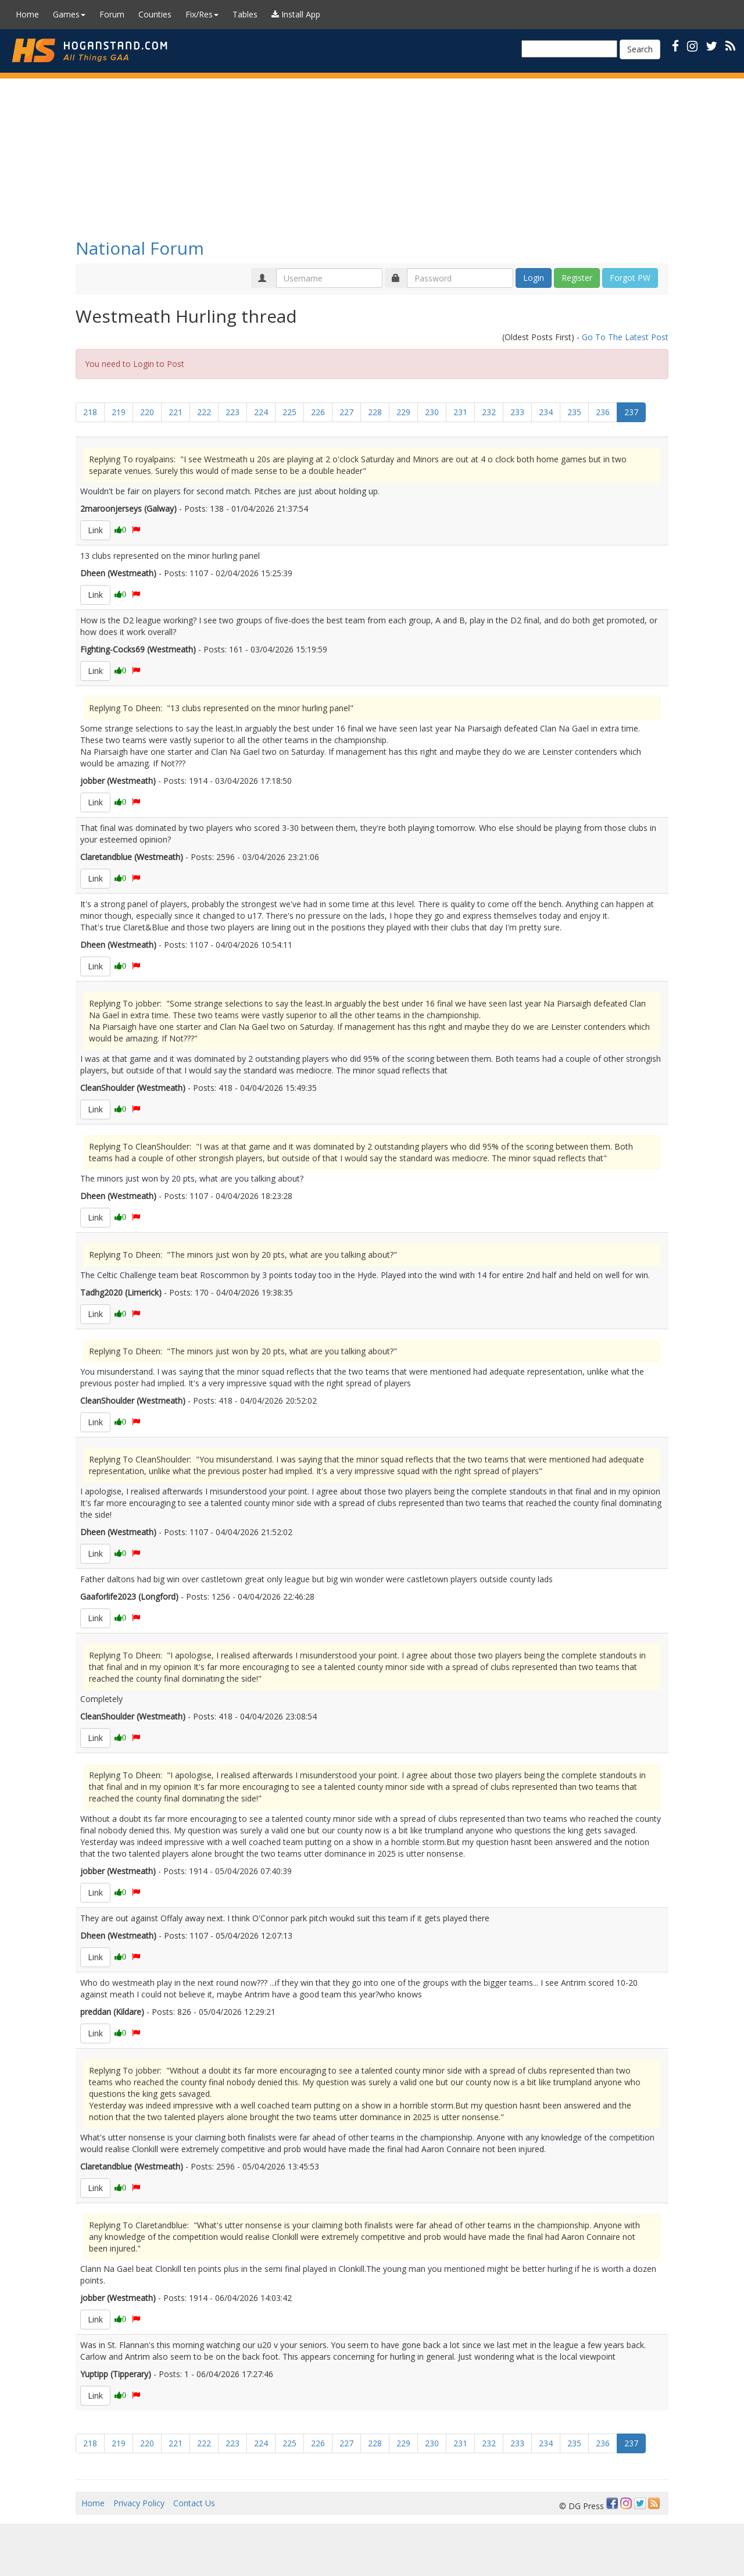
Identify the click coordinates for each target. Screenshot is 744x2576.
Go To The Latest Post (625, 336)
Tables (245, 14)
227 (346, 412)
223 (232, 412)
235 (574, 412)
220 (147, 412)
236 (603, 412)
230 (432, 412)
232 (489, 412)
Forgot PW (630, 277)
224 (261, 412)
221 (176, 412)
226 (318, 412)
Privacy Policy (138, 2503)
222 (204, 412)
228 (375, 412)
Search (640, 49)
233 (517, 412)
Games (69, 14)
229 (403, 412)
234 (546, 412)
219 (119, 412)
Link (95, 530)
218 (90, 412)
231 (460, 412)
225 (289, 412)
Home (27, 14)
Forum (111, 14)
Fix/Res (202, 14)
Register (576, 277)
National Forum (140, 248)
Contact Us (194, 2503)
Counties (154, 14)
